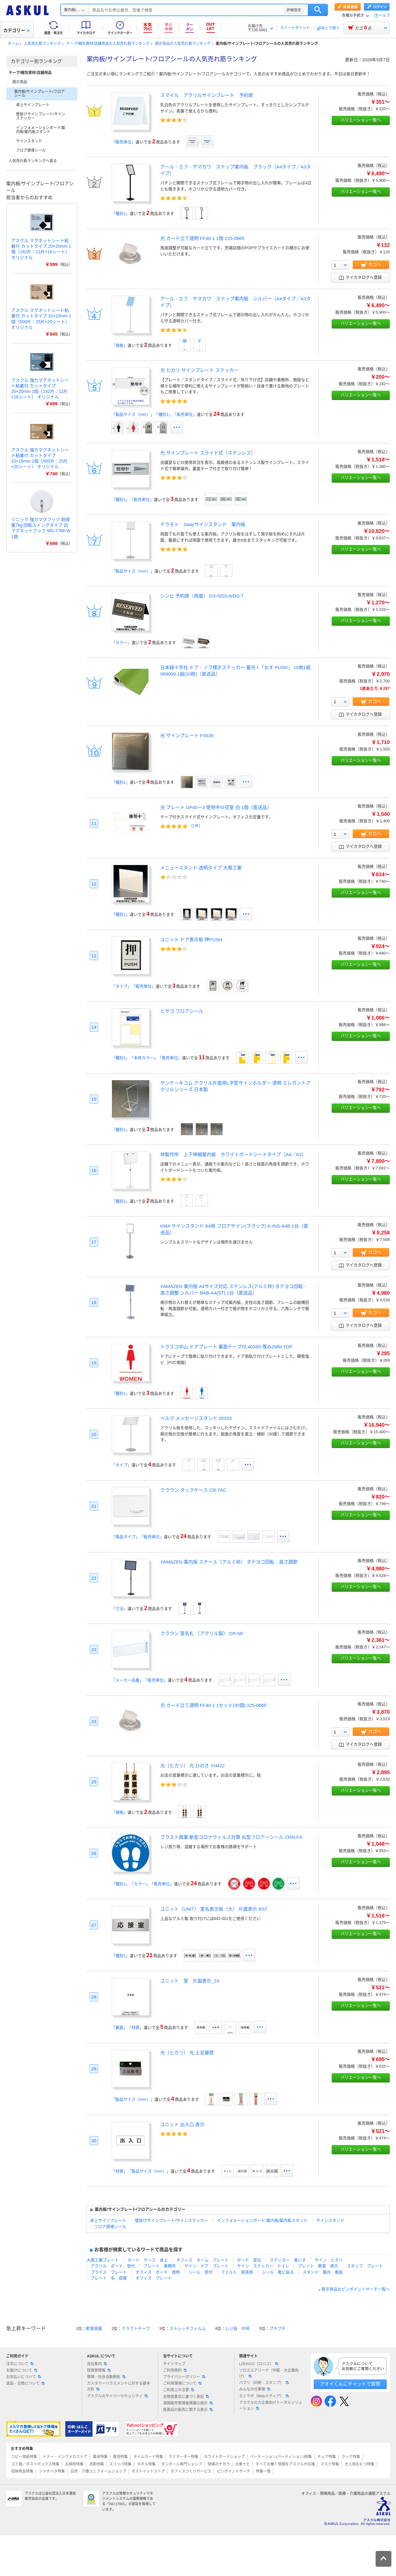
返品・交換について (25, 2383)
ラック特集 (351, 2457)
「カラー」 (121, 642)
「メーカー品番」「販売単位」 (139, 1680)
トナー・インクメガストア (65, 2457)
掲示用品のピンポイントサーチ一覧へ (355, 2289)
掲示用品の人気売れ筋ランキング (183, 43)
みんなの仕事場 (254, 2389)
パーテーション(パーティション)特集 (281, 2457)
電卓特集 (100, 2457)
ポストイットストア (148, 2471)
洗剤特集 (96, 2464)
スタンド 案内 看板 (323, 2272)
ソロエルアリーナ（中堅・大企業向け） (269, 2373)
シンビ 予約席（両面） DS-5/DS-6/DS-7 (201, 595)
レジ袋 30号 (237, 2328)
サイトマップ (174, 2364)
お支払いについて (23, 2377)
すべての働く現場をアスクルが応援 (285, 2464)
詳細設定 (293, 10)
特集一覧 (263, 2471)
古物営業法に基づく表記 (186, 2397)
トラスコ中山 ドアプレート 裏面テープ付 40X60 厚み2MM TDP (226, 1346)
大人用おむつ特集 (359, 2464)
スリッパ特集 (120, 2464)
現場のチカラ (219, 2464)
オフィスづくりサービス (190, 2471)
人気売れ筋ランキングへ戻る (33, 161)
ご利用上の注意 (178, 2390)
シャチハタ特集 (52, 2471)
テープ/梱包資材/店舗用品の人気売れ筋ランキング (108, 43)
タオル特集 (146, 2464)
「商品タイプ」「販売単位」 (137, 1536)
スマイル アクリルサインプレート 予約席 (206, 95)
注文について (19, 2364)
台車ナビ (242, 2464)
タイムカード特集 (148, 2457)
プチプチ (277, 2328)
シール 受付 (200, 2272)
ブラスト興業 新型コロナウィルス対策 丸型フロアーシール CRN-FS (231, 1837)
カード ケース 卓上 (147, 2260)
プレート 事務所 (160, 2266)
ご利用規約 (175, 2370)
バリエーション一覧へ (361, 120)
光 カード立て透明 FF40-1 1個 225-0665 (202, 238)
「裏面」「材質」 (127, 2027)
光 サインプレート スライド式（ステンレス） (208, 452)
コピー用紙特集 (24, 2457)
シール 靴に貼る (278, 2272)
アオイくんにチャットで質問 (350, 2384)
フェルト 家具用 (237, 2272)
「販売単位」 (123, 142)
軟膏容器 (94, 2328)
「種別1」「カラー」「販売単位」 (142, 1884)
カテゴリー (16, 30)
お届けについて (21, 2370)
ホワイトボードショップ (224, 2457)
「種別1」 (120, 213)
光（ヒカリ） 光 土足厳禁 (187, 2052)
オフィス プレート (154, 2278)
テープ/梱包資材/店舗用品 (30, 73)
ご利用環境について (182, 2383)
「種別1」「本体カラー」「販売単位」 (146, 1057)
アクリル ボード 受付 (113, 2266)
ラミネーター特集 (183, 2457)
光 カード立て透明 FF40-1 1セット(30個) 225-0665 (213, 1705)
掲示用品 (19, 82)
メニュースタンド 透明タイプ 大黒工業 (201, 867)
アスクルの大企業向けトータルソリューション (270, 2405)
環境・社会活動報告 (106, 2377)
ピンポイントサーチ (233, 2471)
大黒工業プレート (103, 2260)
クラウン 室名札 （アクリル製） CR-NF (201, 1633)
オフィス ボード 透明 (158, 2272)
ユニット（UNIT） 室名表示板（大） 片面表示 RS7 (214, 1909)
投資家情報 (98, 2370)
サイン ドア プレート (206, 2266)
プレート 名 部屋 (109, 2278)
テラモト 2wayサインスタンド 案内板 (202, 524)
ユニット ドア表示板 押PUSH (191, 939)
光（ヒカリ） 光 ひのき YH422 (192, 1765)
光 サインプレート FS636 (187, 735)
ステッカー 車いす (288, 2260)
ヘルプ (384, 16)
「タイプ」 (121, 1465)
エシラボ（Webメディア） (264, 2396)
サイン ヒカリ (329, 2260)
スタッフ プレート (365, 2266)
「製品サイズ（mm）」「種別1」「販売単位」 (154, 414)
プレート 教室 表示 (318, 2266)
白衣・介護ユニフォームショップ (98, 2471)
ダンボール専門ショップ (181, 2464)
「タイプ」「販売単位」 (133, 986)
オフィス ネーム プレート (202, 2260)
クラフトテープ (136, 2328)
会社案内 (97, 2364)
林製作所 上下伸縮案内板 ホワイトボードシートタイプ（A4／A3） (233, 1154)
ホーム (13, 43)
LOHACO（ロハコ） (258, 2364)
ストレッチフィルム (188, 2328)
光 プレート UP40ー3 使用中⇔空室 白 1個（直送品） (216, 807)
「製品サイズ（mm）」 (132, 571)
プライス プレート (109, 2272)
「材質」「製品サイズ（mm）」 (140, 2171)
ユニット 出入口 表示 (182, 2124)
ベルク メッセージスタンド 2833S (196, 1418)
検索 (318, 10)
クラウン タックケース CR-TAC (193, 1490)
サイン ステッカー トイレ (263, 2266)
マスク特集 (330, 2464)
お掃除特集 (74, 2464)
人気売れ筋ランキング (42, 43)
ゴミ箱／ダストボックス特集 (35, 2464)
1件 (196, 826)
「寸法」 (119, 1608)
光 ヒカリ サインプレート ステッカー (199, 370)
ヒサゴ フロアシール (181, 1011)
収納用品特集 (22, 2471)
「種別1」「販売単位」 (132, 499)
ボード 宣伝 (249, 2260)
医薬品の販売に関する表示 (188, 2410)
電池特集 (120, 2457)
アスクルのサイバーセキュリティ (117, 2396)
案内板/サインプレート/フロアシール (39, 93)
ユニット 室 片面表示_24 (189, 1980)
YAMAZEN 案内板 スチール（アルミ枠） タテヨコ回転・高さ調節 (229, 1561)
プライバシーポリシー (184, 2377)
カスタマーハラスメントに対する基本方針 (118, 2386)
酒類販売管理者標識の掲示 (188, 2403)
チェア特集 (326, 2457)
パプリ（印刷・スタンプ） (264, 2383)
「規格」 (119, 345)
